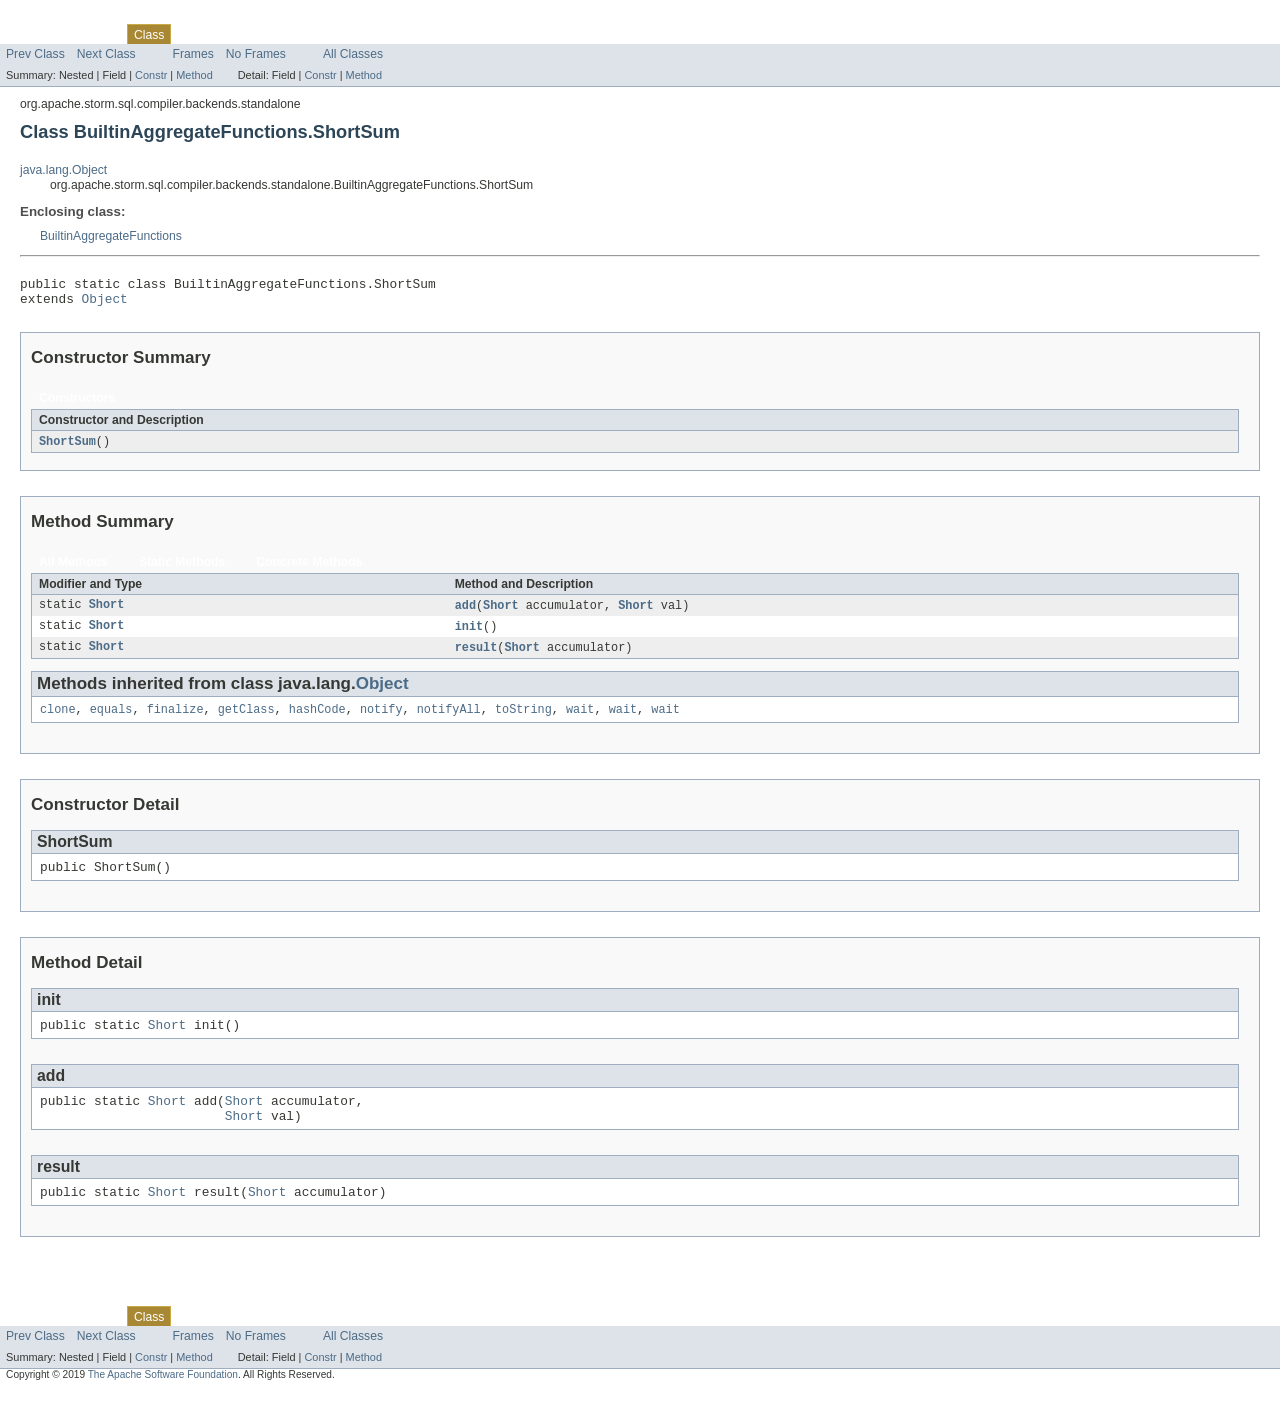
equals (111, 721)
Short (107, 613)
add (465, 613)
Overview (31, 34)
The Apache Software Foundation (163, 1401)
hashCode (317, 721)
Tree (228, 34)
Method (194, 75)
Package (92, 34)
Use (193, 34)
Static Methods (182, 569)
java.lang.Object (63, 170)
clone (58, 721)
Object (105, 304)
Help (381, 34)
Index (342, 34)
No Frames (256, 54)
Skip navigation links (55, 17)
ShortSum (67, 448)
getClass (246, 721)
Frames (193, 54)
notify (381, 721)
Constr (151, 75)
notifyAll (449, 721)
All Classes (353, 54)
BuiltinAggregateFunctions (111, 236)
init (469, 635)
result (476, 657)
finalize (175, 721)
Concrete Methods (309, 569)
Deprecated (284, 34)
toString (523, 721)
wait (580, 721)
